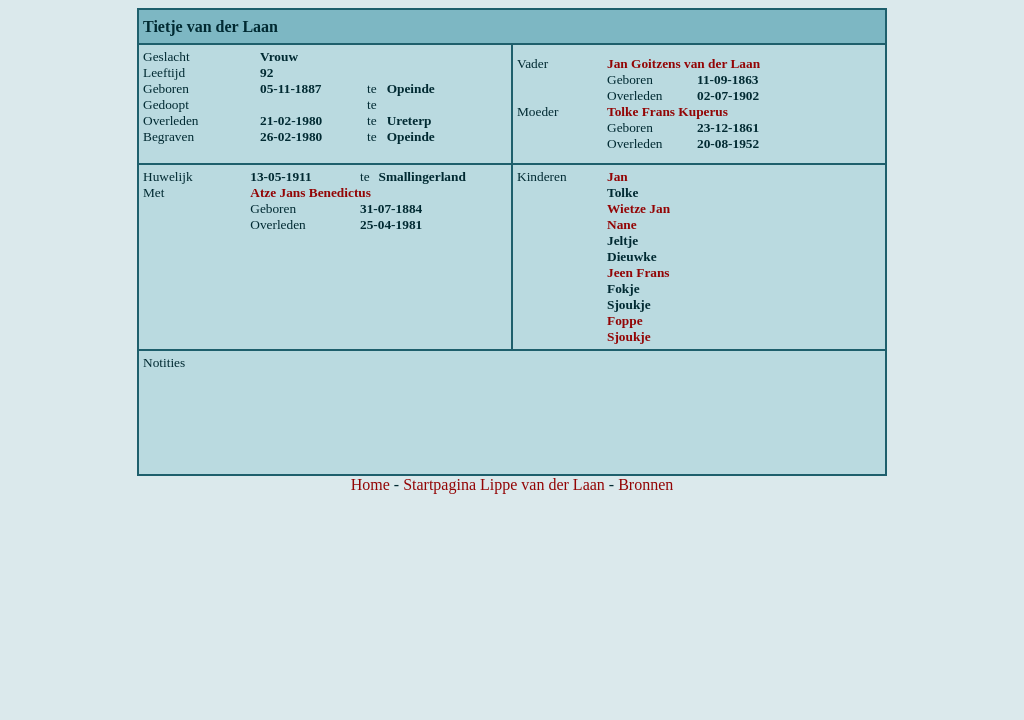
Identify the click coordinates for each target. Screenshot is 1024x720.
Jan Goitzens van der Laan (683, 63)
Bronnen (645, 484)
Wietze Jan (638, 208)
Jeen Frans (638, 272)
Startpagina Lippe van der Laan (504, 484)
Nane (622, 224)
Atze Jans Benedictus (310, 192)
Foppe (625, 320)
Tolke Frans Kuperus (667, 111)
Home (370, 484)
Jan (617, 176)
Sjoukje (629, 336)
